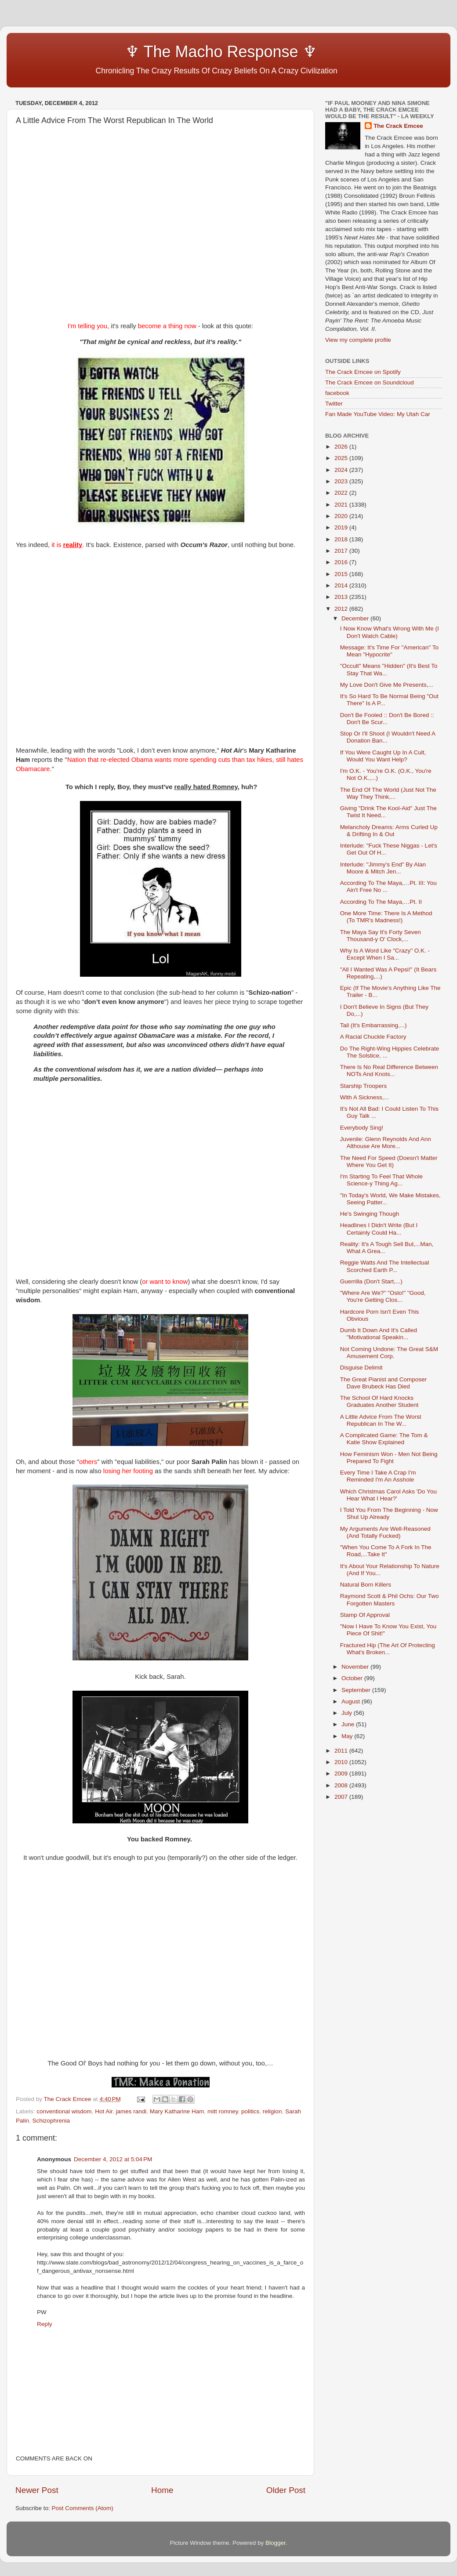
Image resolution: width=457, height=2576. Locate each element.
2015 (341, 574)
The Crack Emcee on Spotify (363, 372)
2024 (341, 470)
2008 (341, 1785)
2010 (341, 1762)
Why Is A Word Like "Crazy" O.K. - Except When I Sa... (385, 954)
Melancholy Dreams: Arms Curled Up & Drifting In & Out (389, 830)
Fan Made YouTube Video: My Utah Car (377, 414)
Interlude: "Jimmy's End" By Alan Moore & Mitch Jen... (383, 868)
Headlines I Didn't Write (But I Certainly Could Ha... (378, 1228)
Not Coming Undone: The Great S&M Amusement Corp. (389, 1352)
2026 (341, 446)
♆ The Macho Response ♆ (168, 52)
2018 (341, 539)
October (352, 1678)
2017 (341, 550)
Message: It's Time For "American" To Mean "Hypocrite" (389, 651)
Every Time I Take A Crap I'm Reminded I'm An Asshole (378, 1476)
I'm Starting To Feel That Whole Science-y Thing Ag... (381, 1180)
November (355, 1666)
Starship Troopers (363, 1086)
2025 (341, 458)
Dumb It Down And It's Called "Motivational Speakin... (378, 1334)
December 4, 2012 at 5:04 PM (113, 2159)
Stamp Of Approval (365, 1615)
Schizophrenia (51, 2120)
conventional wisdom (63, 2111)
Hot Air (103, 2111)
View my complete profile (358, 340)
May (347, 1736)
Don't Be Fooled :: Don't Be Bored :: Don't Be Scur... (387, 718)
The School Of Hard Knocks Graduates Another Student (379, 1401)
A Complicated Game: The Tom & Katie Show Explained (384, 1439)
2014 (341, 585)
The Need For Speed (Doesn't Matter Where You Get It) (389, 1161)
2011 (341, 1750)
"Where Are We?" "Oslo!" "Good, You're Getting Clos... (383, 1296)
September (356, 1690)
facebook (337, 393)
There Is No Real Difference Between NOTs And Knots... (389, 1070)
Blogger (275, 2543)
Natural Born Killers (365, 1584)
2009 (341, 1773)
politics (250, 2111)
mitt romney (222, 2111)
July (347, 1713)
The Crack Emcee (398, 126)
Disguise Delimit (361, 1367)
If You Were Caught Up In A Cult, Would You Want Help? (383, 756)
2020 (341, 516)
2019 (341, 527)
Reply (44, 2324)
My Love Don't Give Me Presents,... (386, 684)
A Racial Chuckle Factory (373, 1036)
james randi (131, 2111)
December (355, 618)
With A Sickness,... (364, 1097)
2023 (341, 481)
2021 (341, 504)
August (351, 1701)
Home (162, 2490)
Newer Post (36, 2490)
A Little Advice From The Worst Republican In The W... (380, 1420)
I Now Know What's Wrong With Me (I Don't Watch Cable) (389, 632)
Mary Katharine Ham (177, 2111)
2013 (341, 597)
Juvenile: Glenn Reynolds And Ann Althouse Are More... (385, 1142)
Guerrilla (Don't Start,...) (371, 1281)
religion (272, 2111)
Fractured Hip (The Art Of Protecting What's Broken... (387, 1649)
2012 (341, 608)
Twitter (334, 403)
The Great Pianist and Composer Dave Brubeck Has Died (383, 1383)
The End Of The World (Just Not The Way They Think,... (388, 793)
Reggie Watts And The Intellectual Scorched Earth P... (384, 1266)
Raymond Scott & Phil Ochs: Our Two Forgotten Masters (389, 1599)
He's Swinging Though (369, 1213)
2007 (341, 1796)
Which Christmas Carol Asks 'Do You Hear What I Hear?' (388, 1495)
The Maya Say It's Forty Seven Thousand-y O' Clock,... (380, 935)
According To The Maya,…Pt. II (381, 902)
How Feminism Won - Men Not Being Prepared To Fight (389, 1457)
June (348, 1724)
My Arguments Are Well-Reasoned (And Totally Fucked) (385, 1532)
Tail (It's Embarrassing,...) (373, 1025)
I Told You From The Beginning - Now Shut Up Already (389, 1513)
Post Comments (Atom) (82, 2508)
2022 (341, 492)
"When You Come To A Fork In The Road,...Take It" (386, 1551)
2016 (341, 562)
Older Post (285, 2490)
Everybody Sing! (361, 1127)
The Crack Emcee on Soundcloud (369, 382)
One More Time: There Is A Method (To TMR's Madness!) (386, 917)
